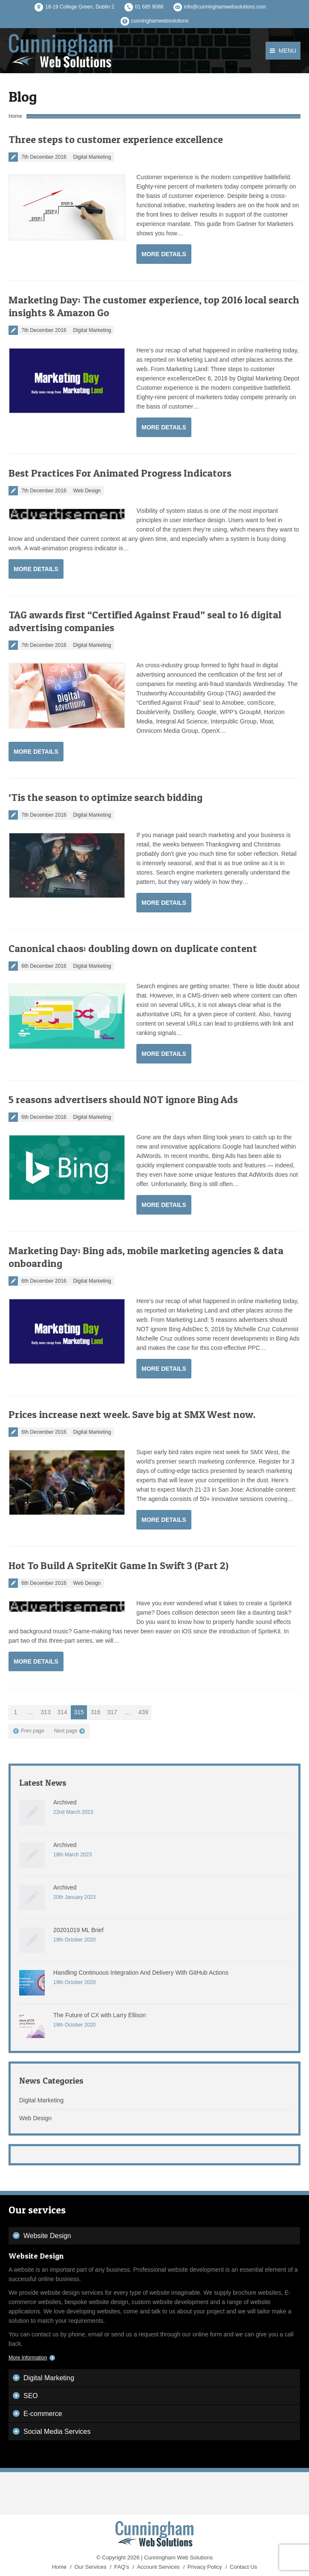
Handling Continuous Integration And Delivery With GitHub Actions (140, 1972)
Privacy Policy (205, 2567)
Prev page (32, 1731)
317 (112, 1712)
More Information (28, 2358)
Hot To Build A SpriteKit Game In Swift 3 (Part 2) (118, 1565)
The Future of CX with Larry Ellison (99, 2015)
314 (62, 1712)
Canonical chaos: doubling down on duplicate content (133, 948)
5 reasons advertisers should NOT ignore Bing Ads (123, 1099)
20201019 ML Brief (78, 1930)
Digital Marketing (92, 157)
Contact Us (243, 2567)
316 (95, 1712)
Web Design (87, 491)
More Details (164, 254)
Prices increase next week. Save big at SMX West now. (132, 1414)
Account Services (158, 2567)
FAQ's (121, 2567)
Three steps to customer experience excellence (116, 139)
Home (15, 116)
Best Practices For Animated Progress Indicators (120, 473)
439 (143, 1712)
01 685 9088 (149, 7)
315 (79, 1712)
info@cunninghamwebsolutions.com (225, 7)
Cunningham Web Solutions (178, 2557)
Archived (64, 1802)
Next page (66, 1731)
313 (45, 1712)
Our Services (91, 2567)
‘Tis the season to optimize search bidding (105, 797)
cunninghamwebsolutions (160, 21)
